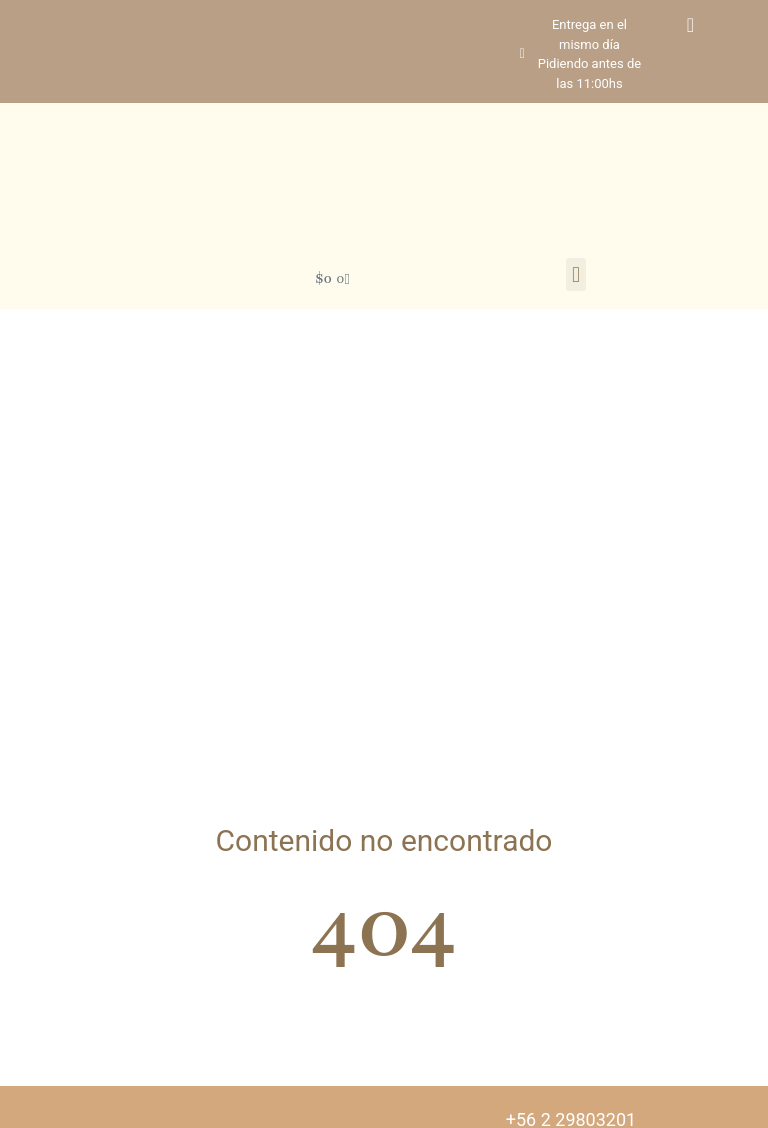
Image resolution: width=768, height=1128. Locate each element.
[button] (575, 274)
